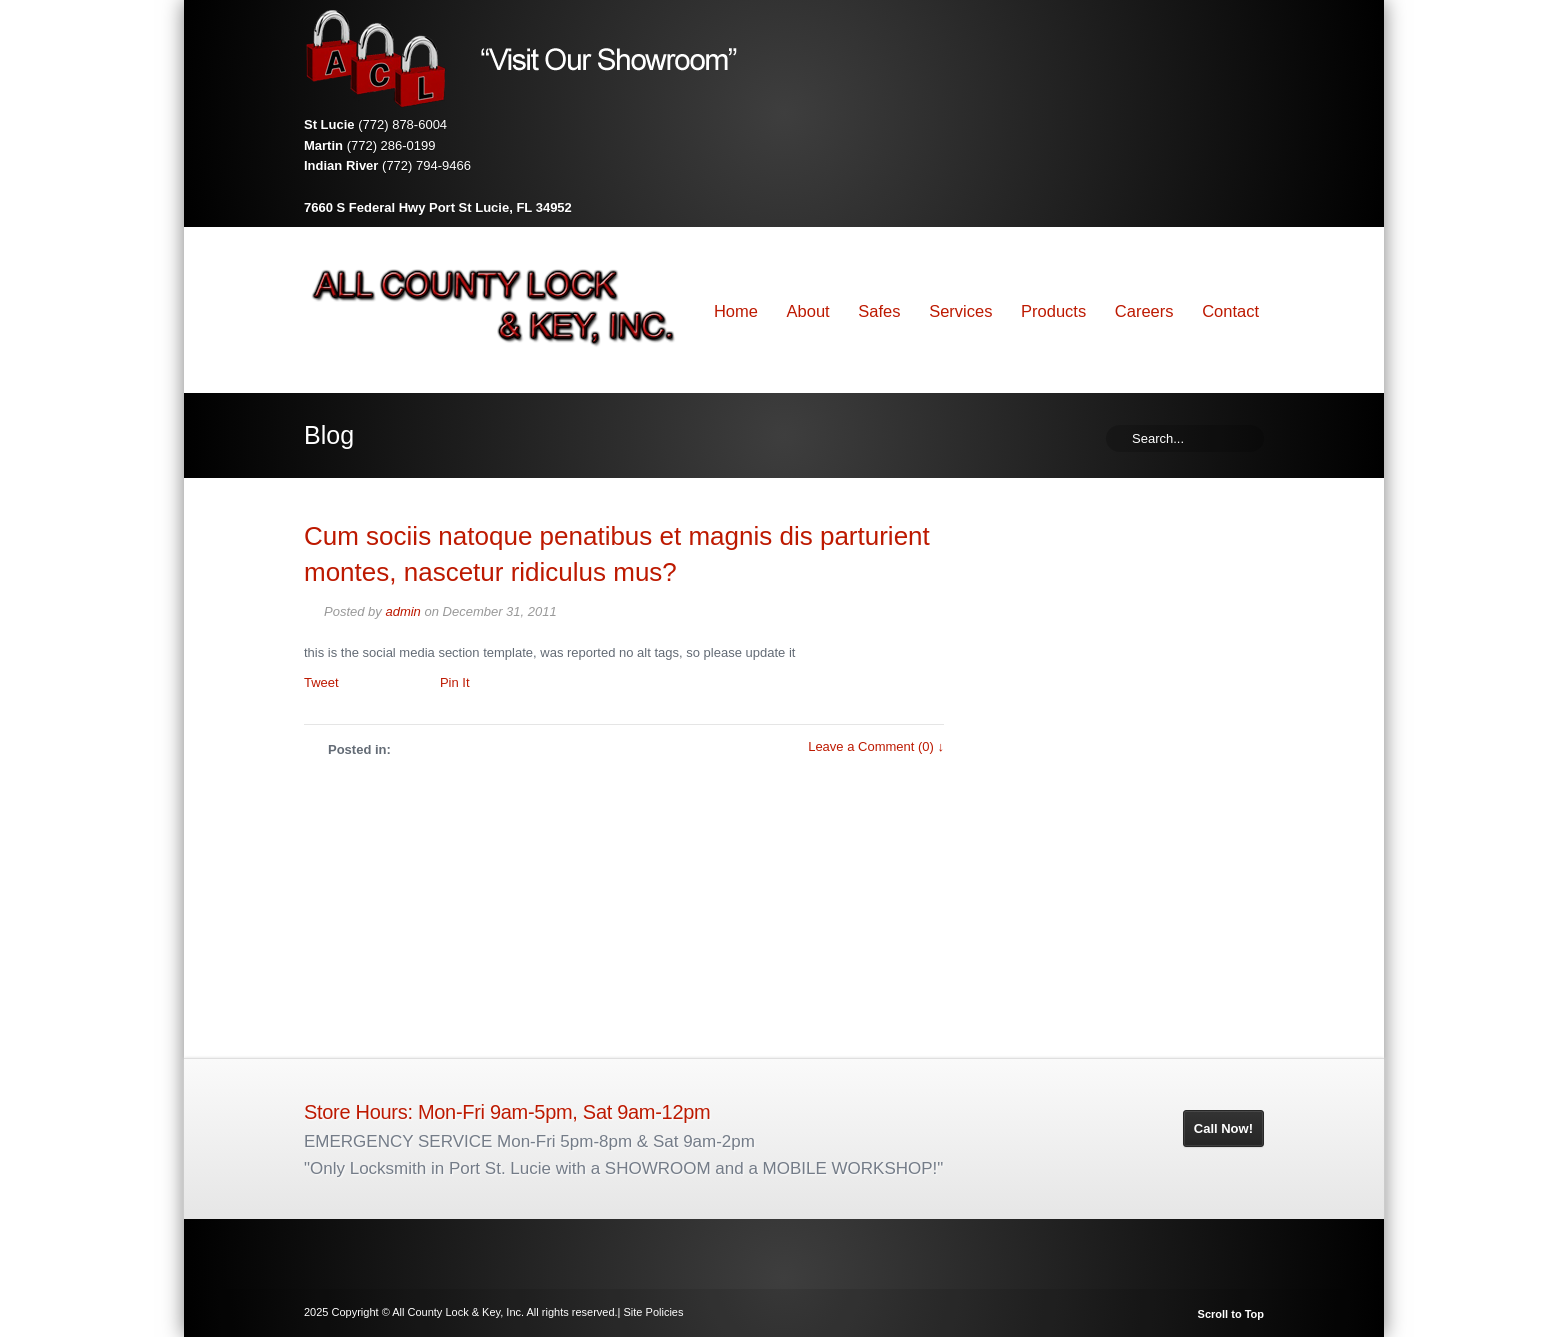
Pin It (455, 682)
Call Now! (1223, 1128)
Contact (1230, 311)
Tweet (321, 682)
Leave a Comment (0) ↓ (876, 746)
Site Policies (654, 1312)
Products (1053, 311)
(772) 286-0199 (391, 145)
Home (736, 311)
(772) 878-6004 (402, 124)
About (808, 311)
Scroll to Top (1231, 1314)
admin (402, 611)
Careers (1144, 311)
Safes (879, 311)
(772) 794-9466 (426, 165)
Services (960, 311)
